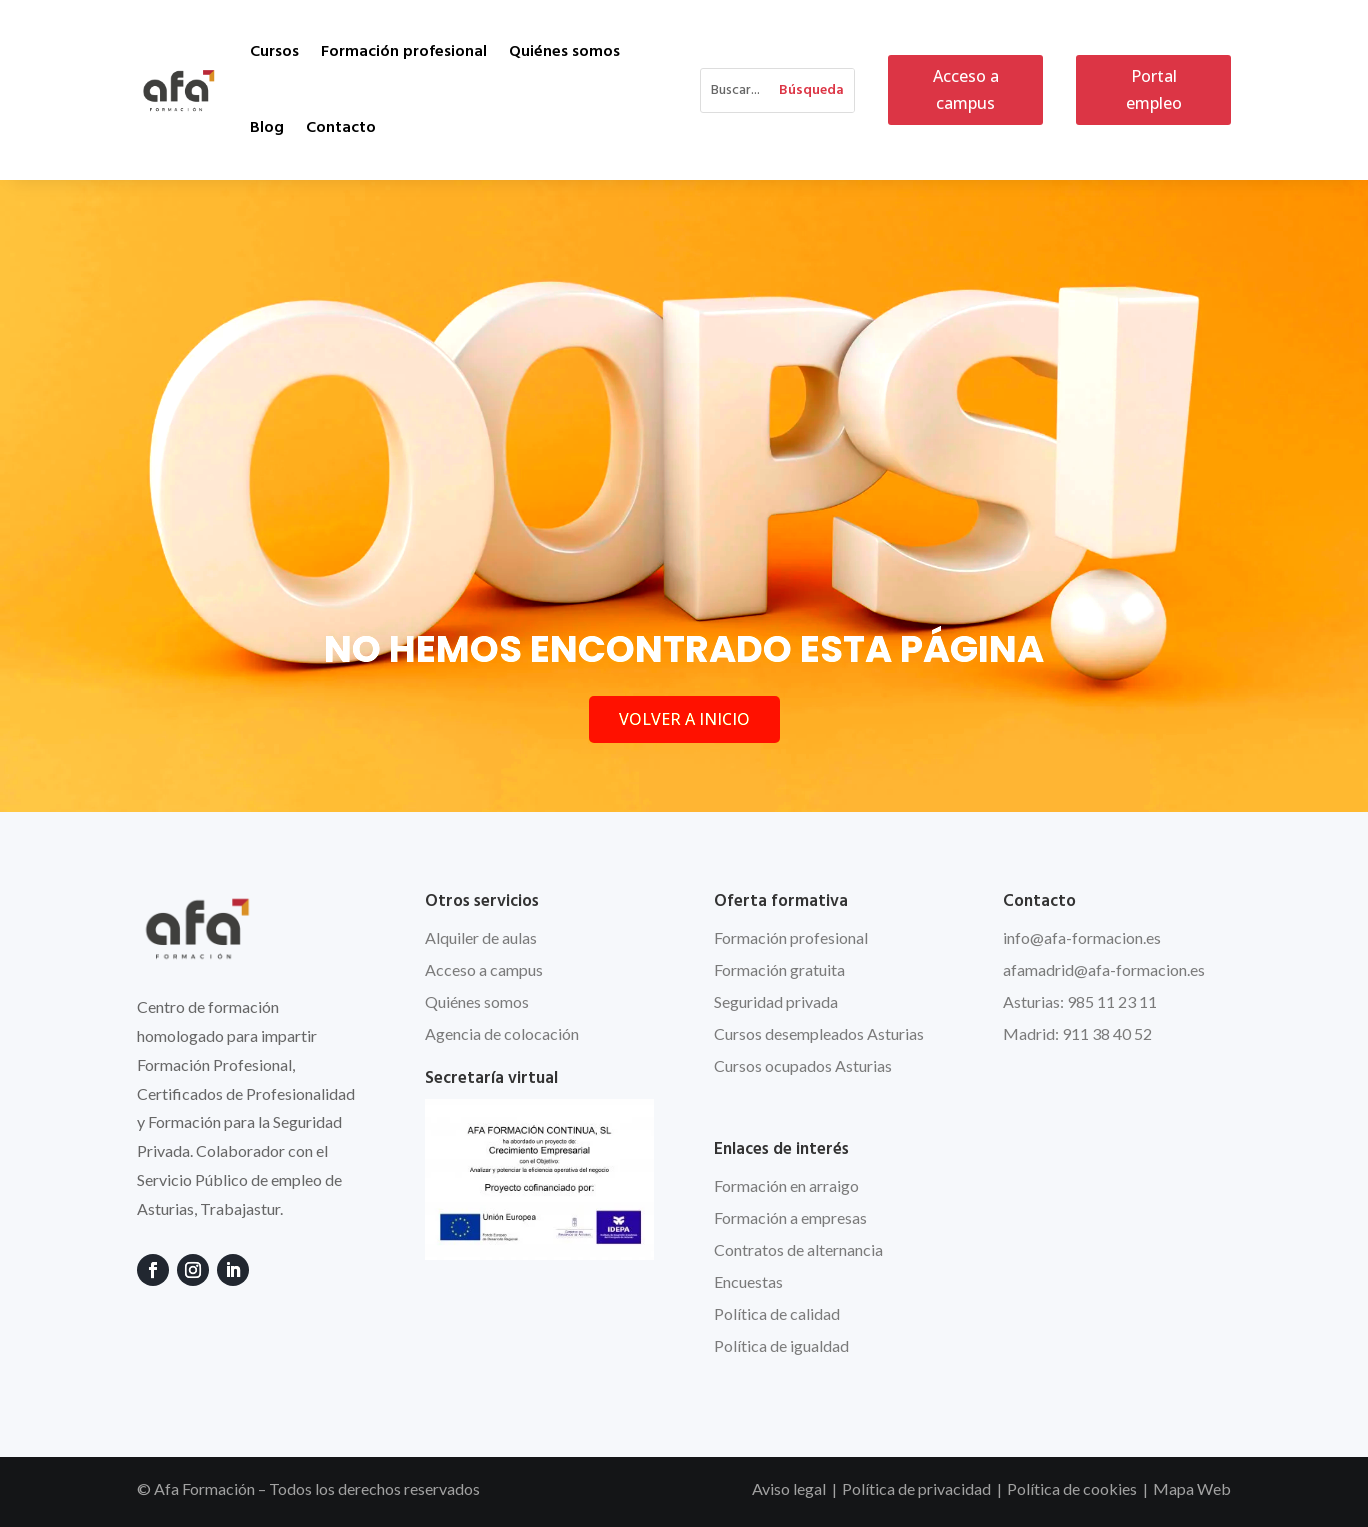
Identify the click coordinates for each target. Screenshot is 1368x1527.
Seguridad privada (776, 1001)
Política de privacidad (916, 1488)
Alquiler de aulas (481, 937)
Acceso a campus (966, 89)
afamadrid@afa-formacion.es (1104, 969)
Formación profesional (404, 52)
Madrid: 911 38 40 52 (1077, 1033)
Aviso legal (789, 1488)
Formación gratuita (779, 969)
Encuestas (748, 1281)
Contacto (341, 128)
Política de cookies (1072, 1488)
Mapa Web (1192, 1488)
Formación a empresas (790, 1217)
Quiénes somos (564, 52)
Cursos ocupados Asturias (803, 1065)
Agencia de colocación (502, 1033)
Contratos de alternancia (798, 1249)
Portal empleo (1154, 89)
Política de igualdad (781, 1345)
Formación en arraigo (786, 1185)
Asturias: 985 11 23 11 (1080, 1001)
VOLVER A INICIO (684, 719)
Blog (267, 128)
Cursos (274, 52)
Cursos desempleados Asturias (819, 1033)
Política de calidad (777, 1313)
